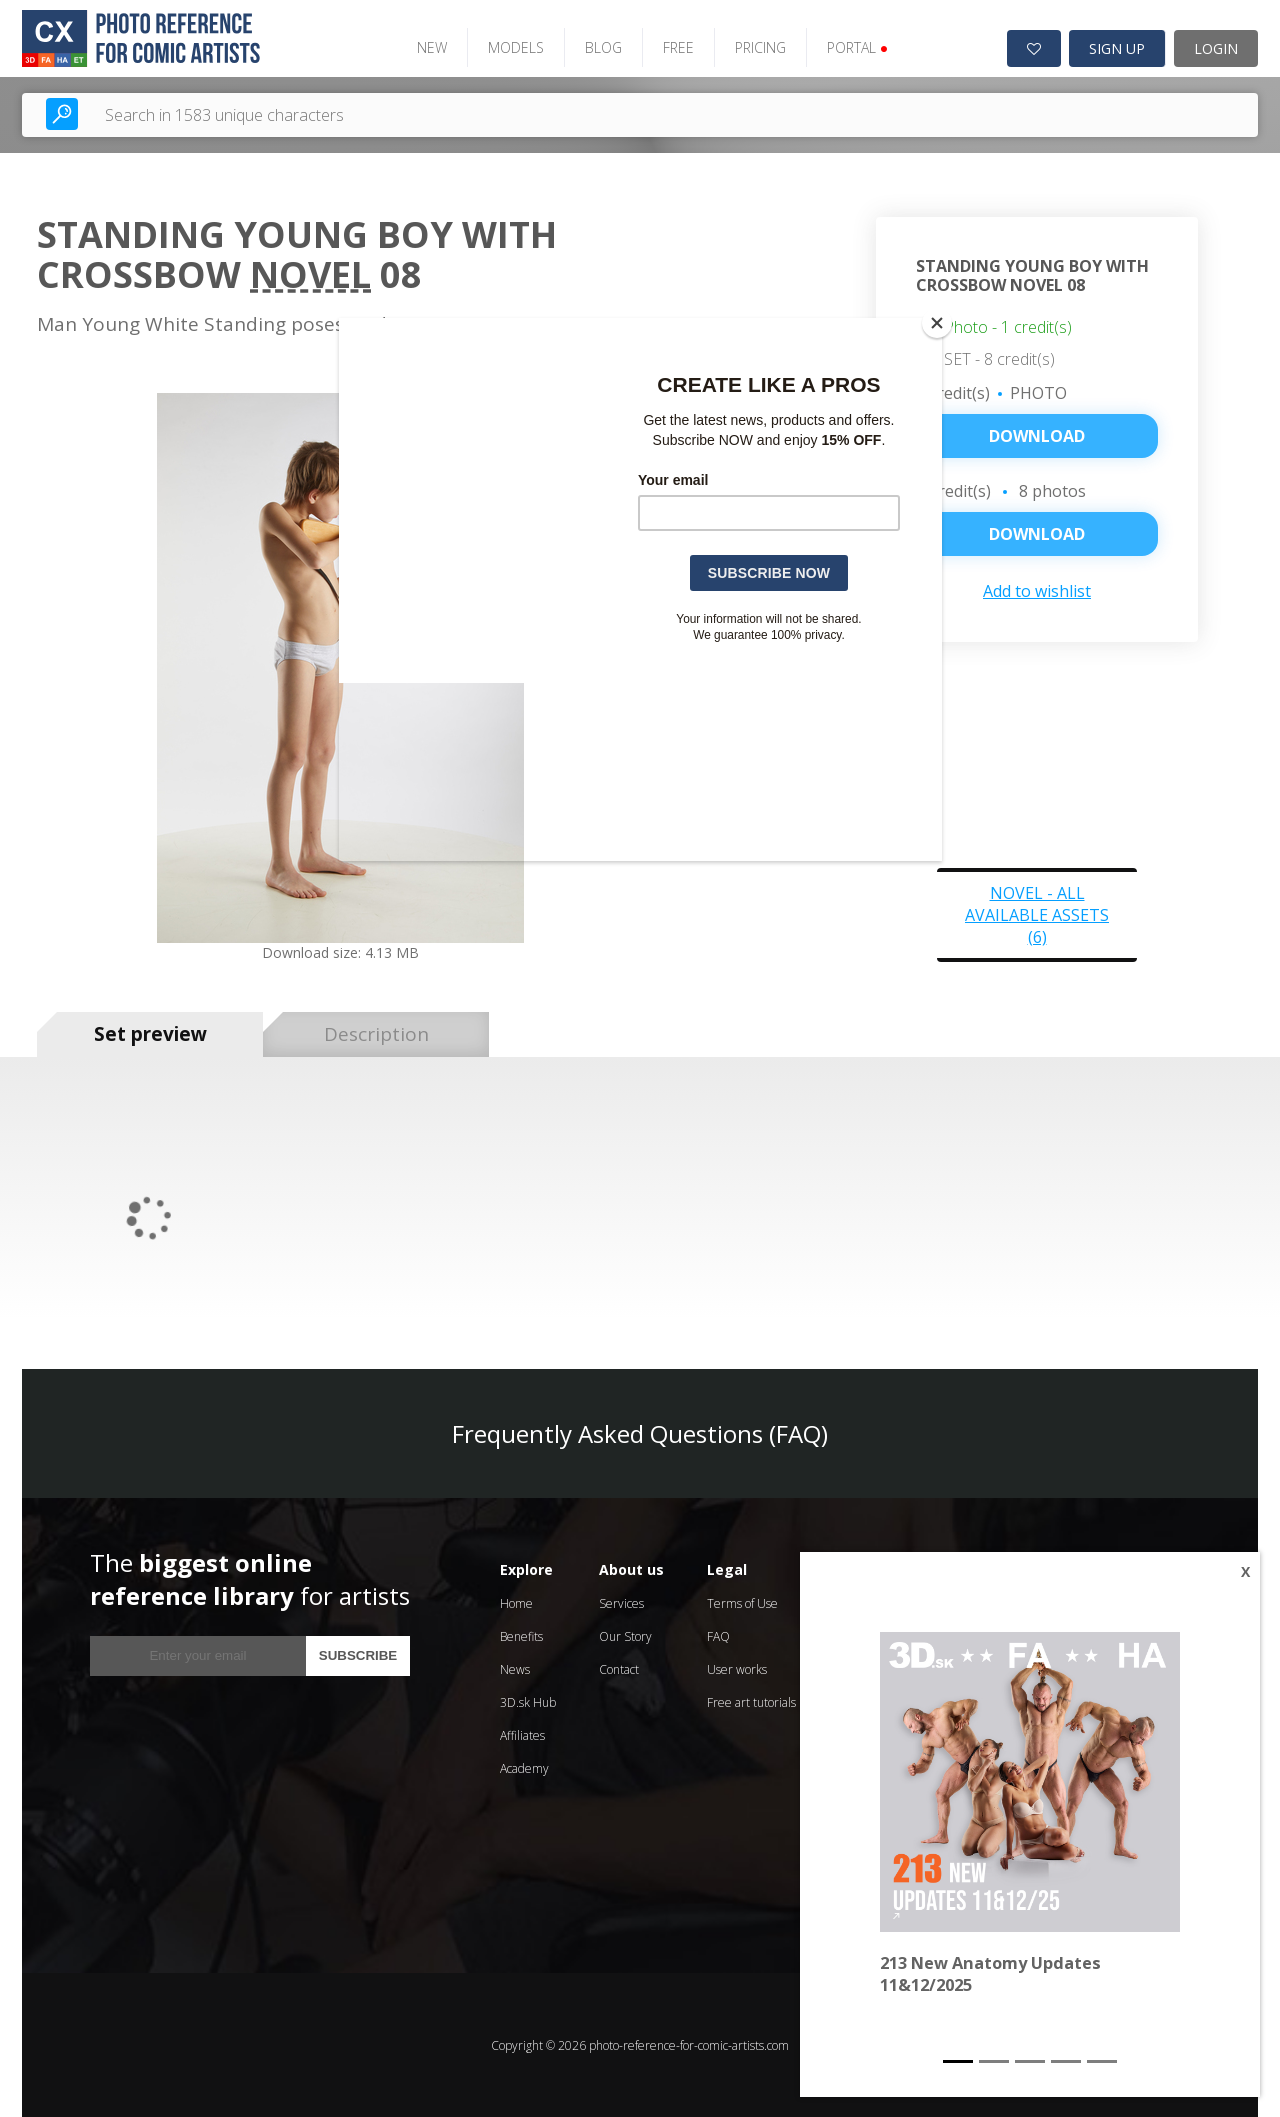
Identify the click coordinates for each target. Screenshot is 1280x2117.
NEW (430, 47)
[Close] (937, 323)
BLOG (601, 47)
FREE (676, 47)
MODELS (514, 47)
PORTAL (855, 47)
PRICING (758, 47)
